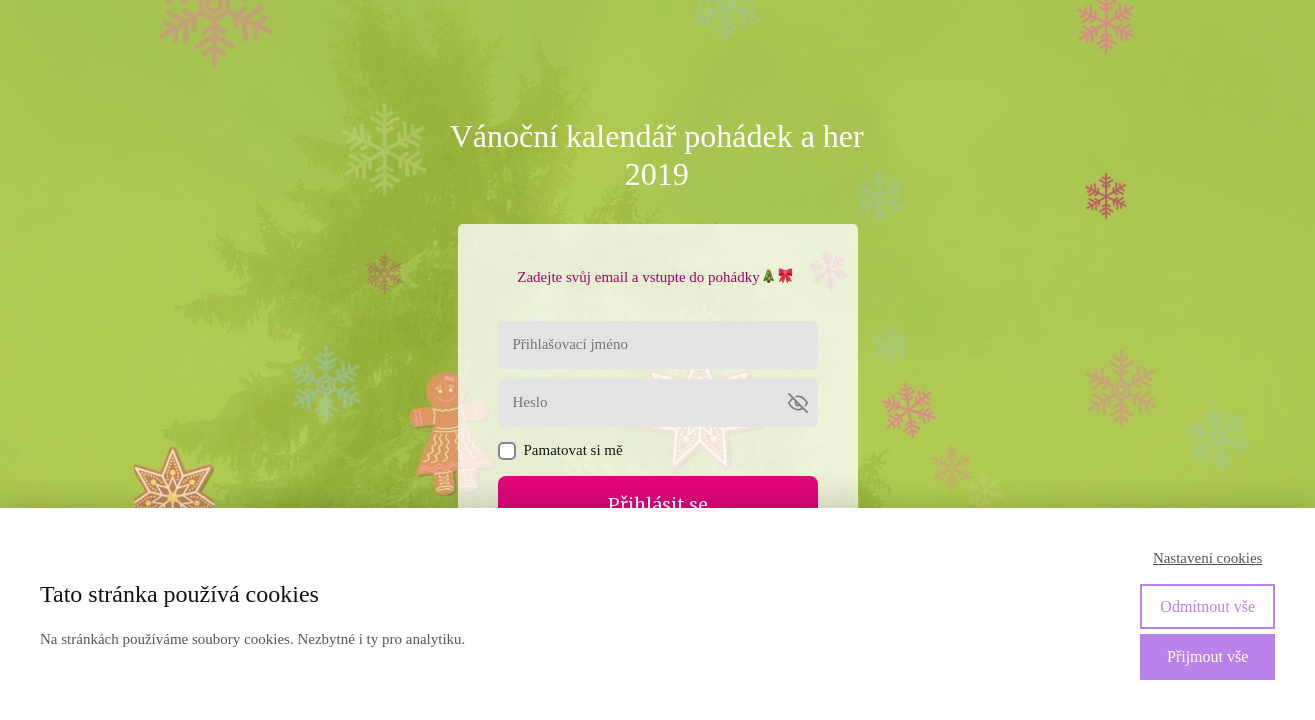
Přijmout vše (1207, 656)
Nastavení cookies (1208, 558)
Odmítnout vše (1207, 606)
